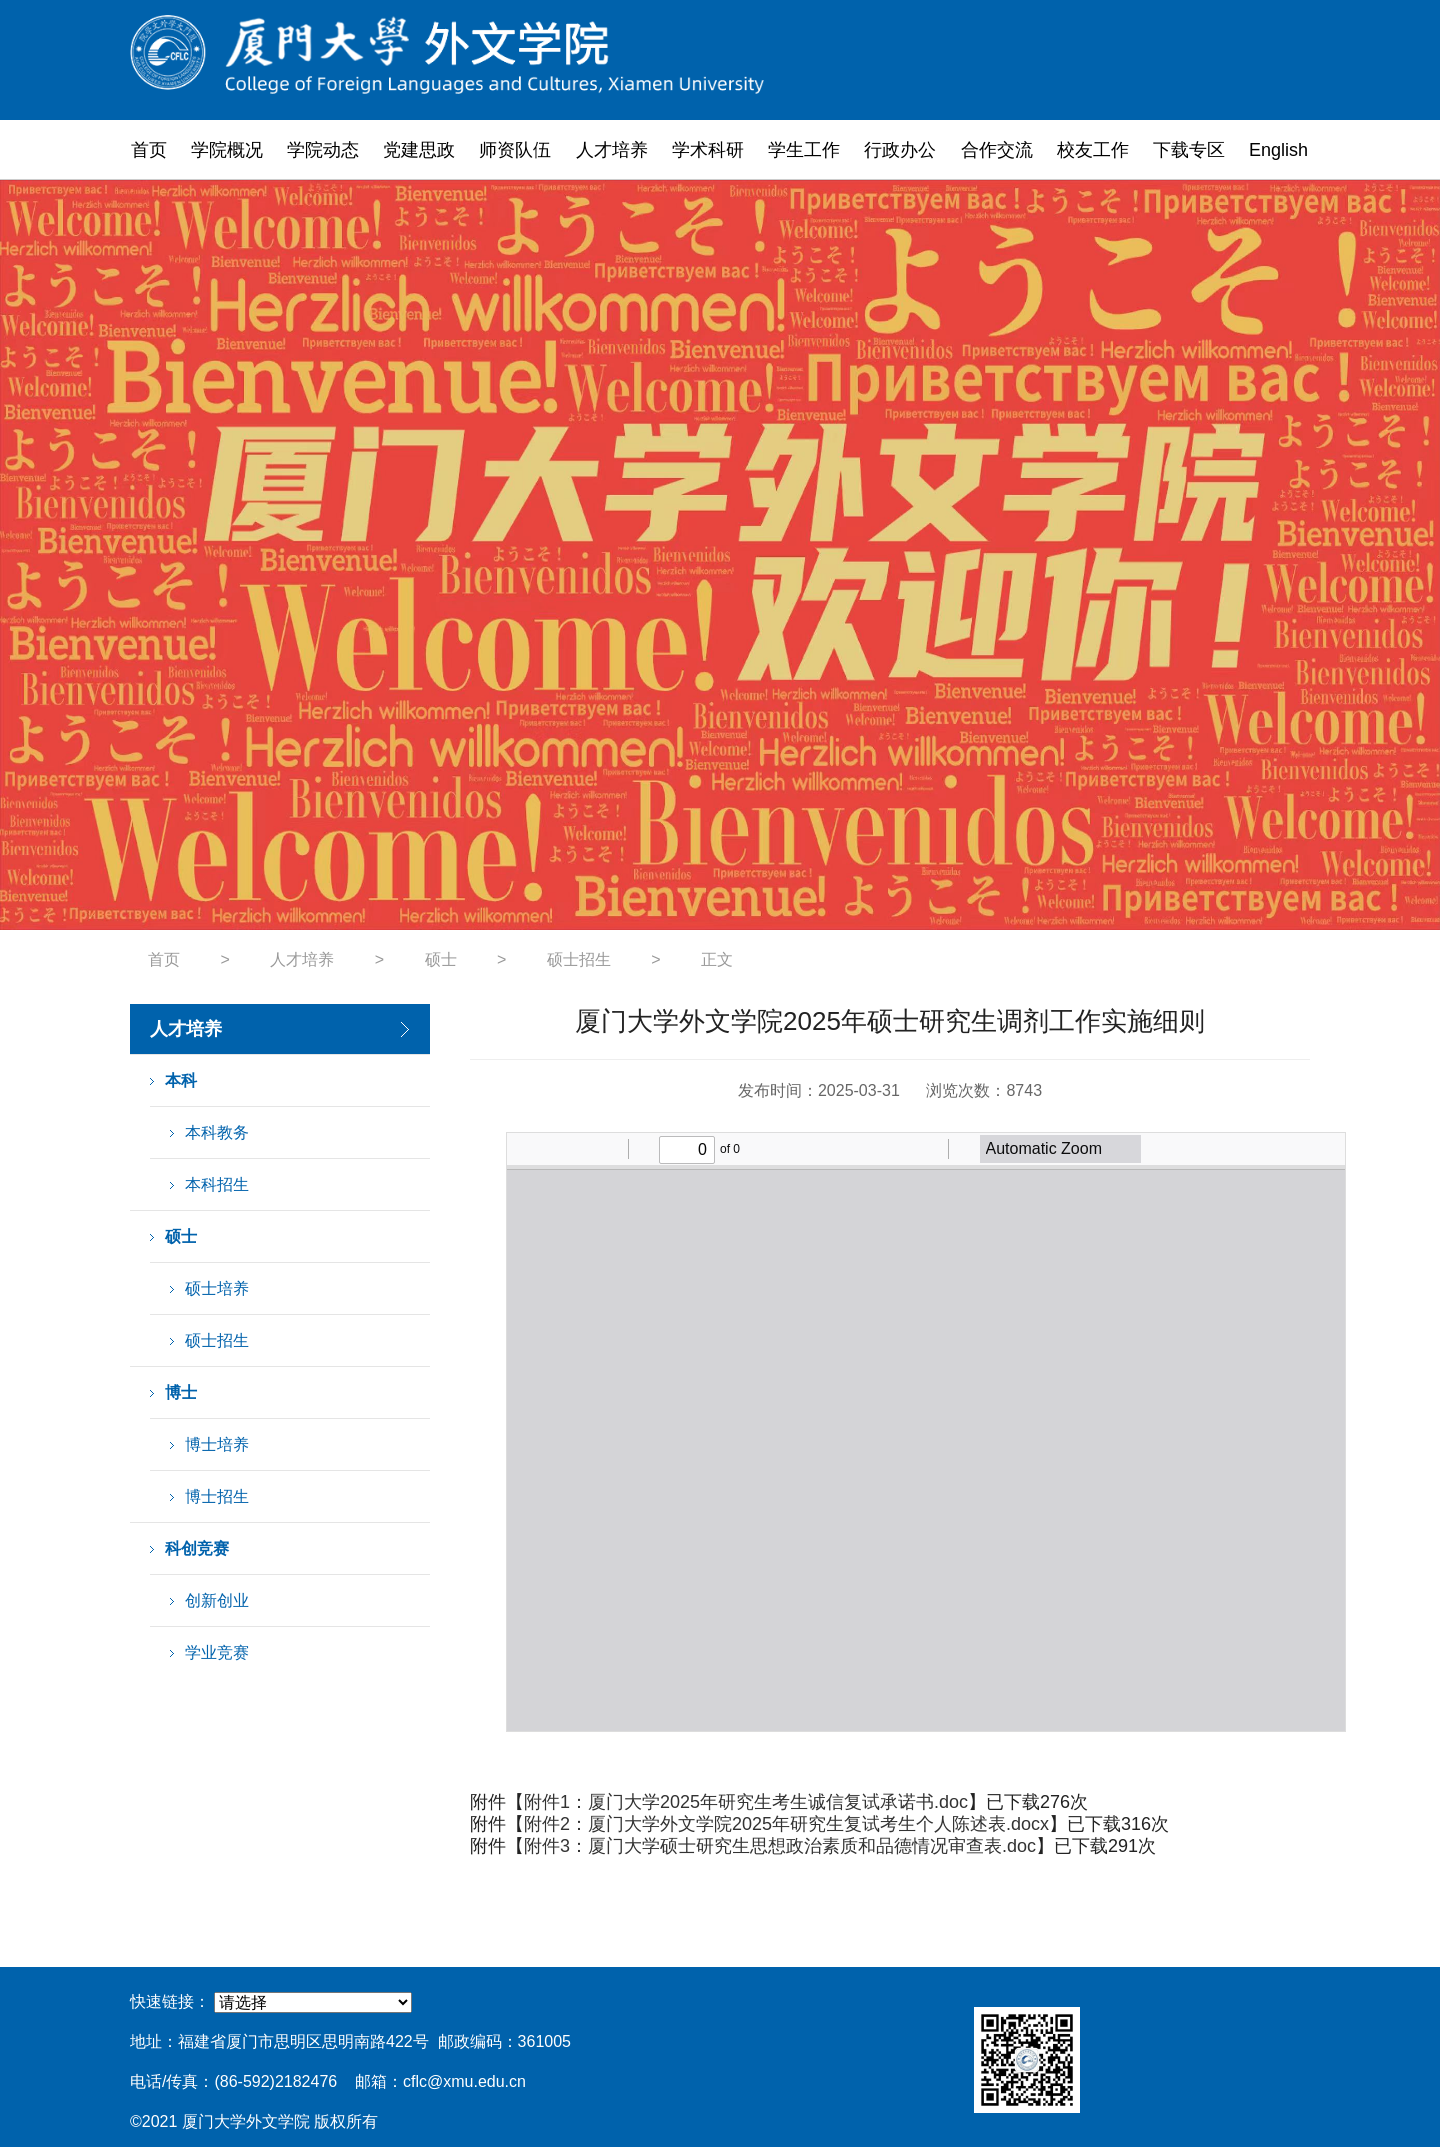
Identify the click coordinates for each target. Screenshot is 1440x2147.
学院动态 (323, 150)
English (1278, 150)
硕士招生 (579, 959)
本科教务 (217, 1132)
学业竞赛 (217, 1652)
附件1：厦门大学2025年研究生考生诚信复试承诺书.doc (746, 1802)
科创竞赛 (197, 1548)
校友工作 (1093, 150)
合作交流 (997, 150)
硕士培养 (217, 1288)
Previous (157, 555)
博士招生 (217, 1496)
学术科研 (708, 150)
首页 (149, 150)
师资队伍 (515, 150)
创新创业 (217, 1600)
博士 (181, 1392)
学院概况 (227, 150)
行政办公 (900, 150)
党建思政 (419, 150)
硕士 (441, 959)
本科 (181, 1080)
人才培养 (612, 150)
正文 (717, 959)
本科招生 (217, 1184)
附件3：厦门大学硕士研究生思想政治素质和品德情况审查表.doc (780, 1846)
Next (1283, 555)
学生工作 (804, 150)
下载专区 (1189, 150)
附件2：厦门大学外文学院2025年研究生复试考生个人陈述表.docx (786, 1824)
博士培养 (217, 1444)
